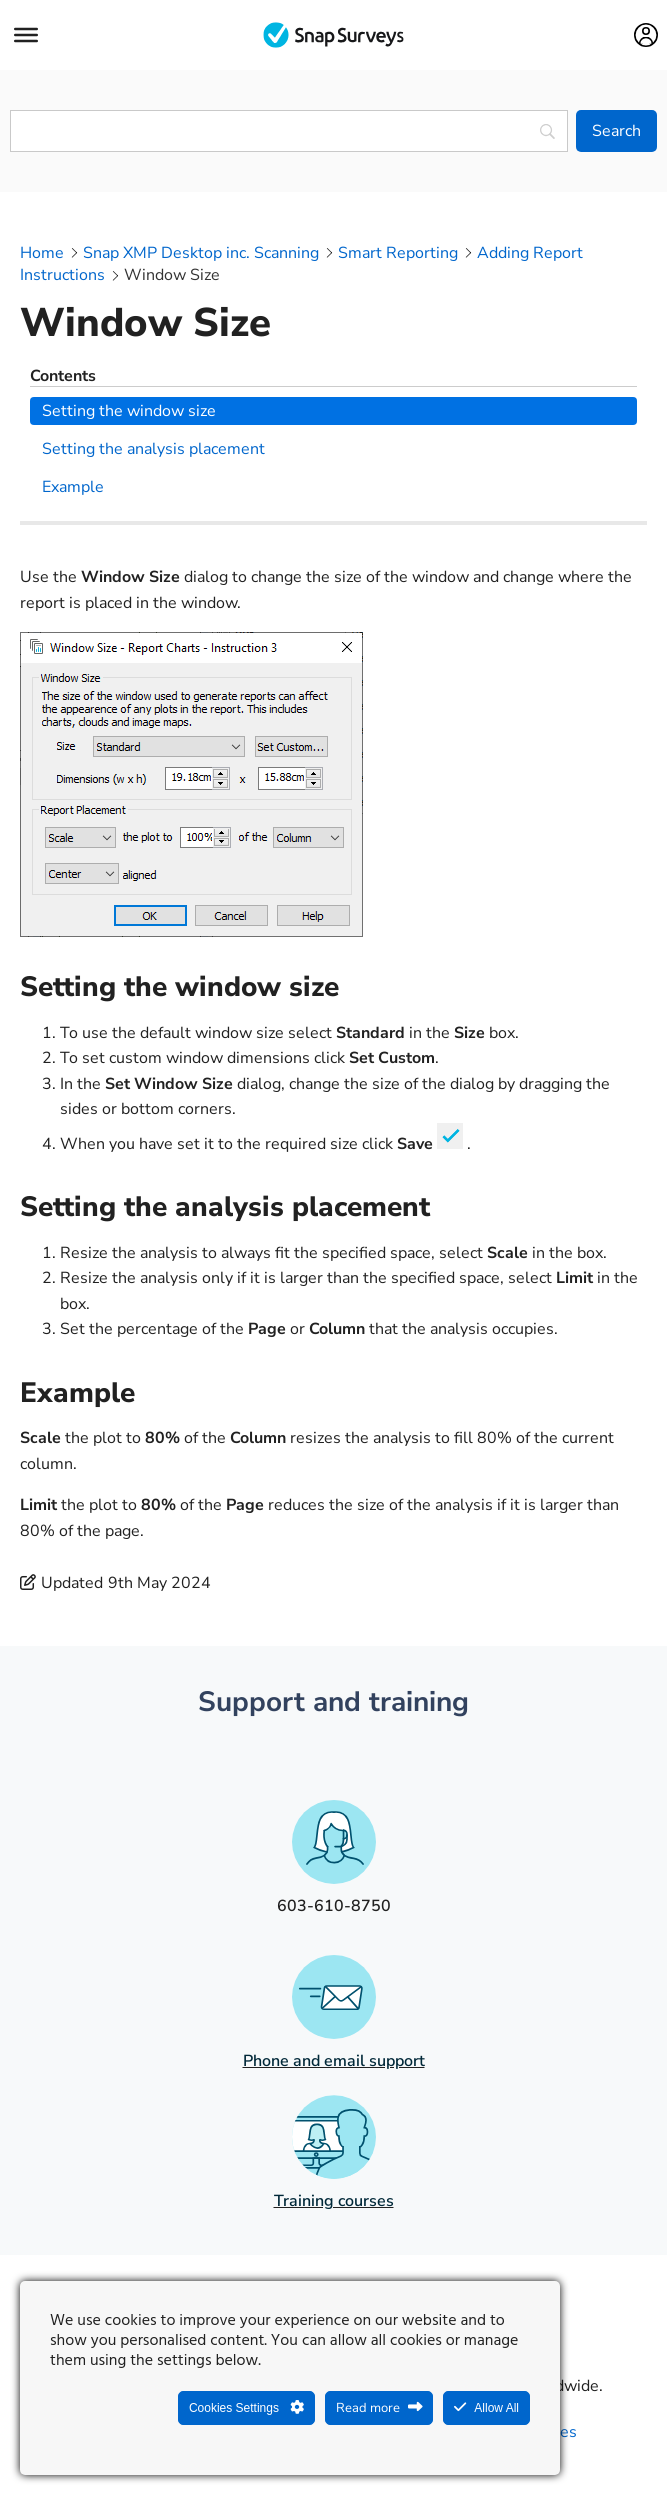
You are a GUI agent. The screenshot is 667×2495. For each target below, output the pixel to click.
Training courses (334, 2201)
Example (73, 487)
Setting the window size (129, 411)
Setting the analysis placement (153, 449)
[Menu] (26, 35)
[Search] (616, 131)
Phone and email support (334, 2061)
